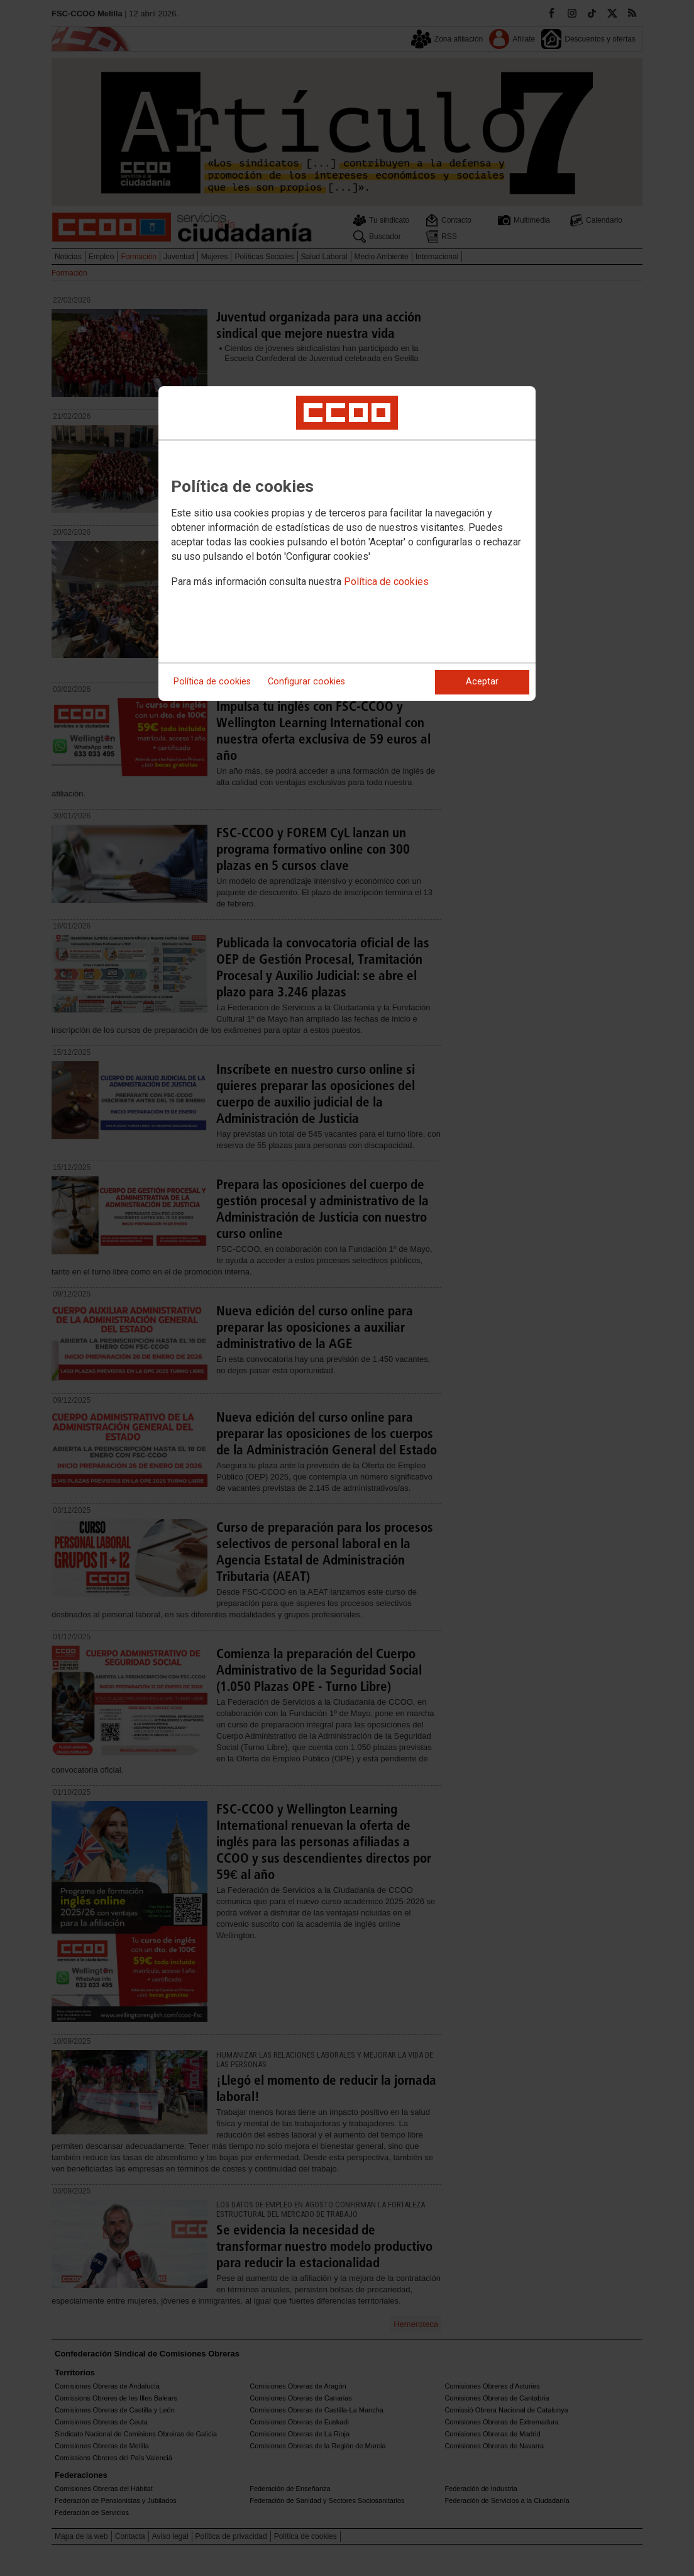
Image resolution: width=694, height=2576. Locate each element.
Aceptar (482, 681)
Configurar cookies (306, 681)
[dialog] (347, 543)
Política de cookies (386, 582)
